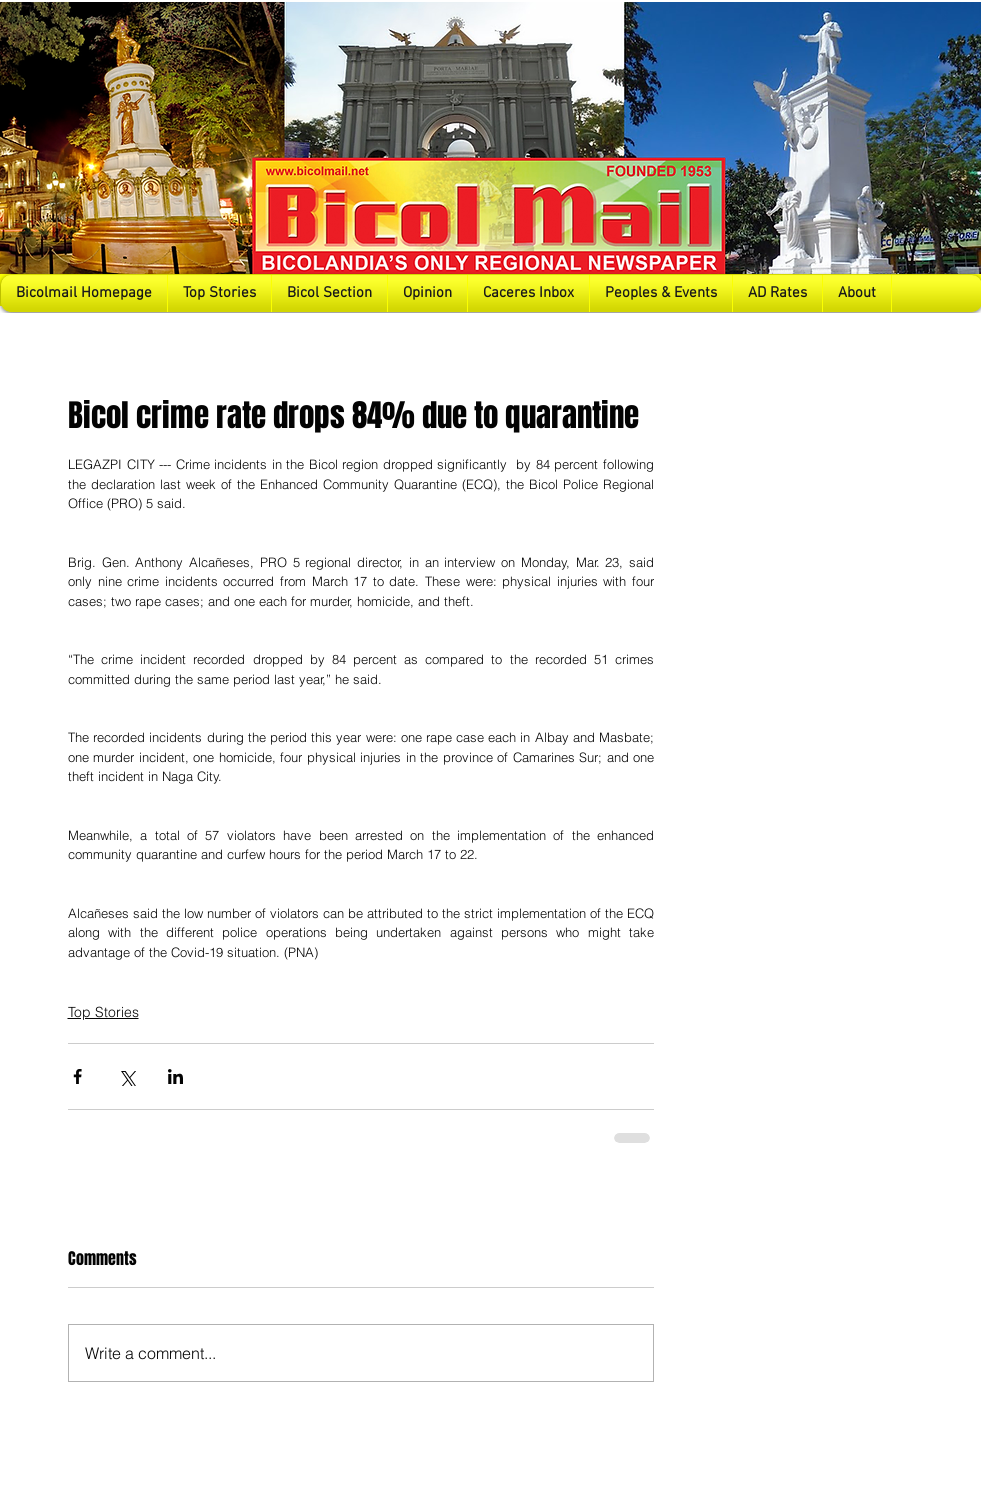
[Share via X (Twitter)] (126, 1076)
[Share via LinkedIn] (175, 1076)
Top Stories (103, 1012)
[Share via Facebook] (77, 1076)
